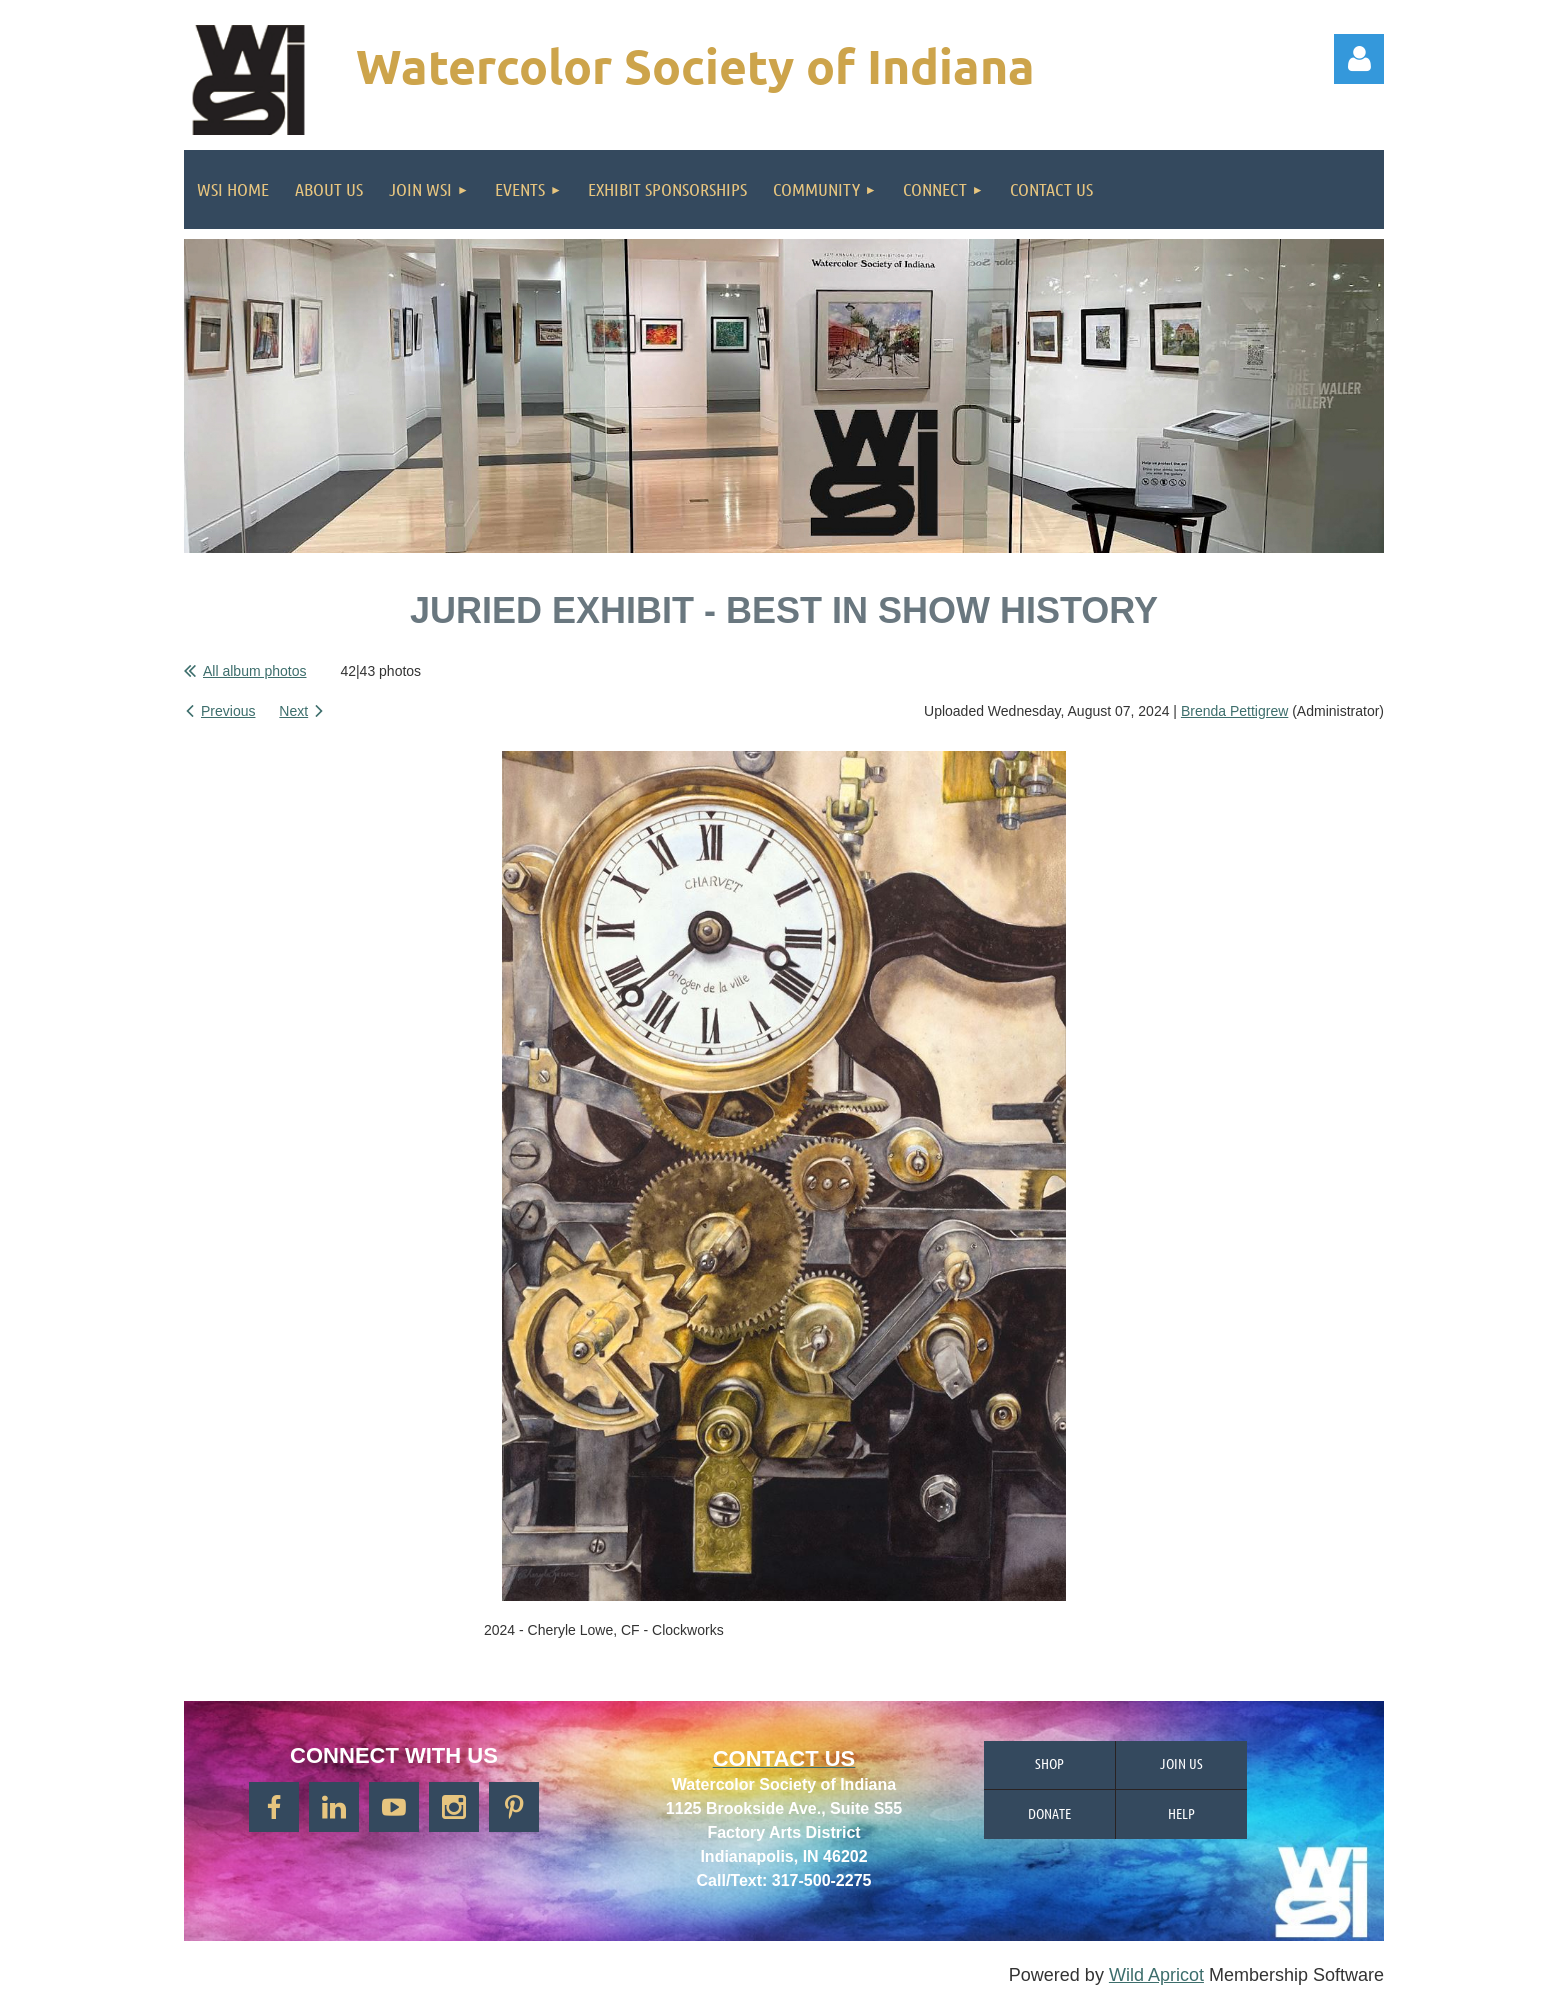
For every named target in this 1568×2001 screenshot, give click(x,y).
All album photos (255, 671)
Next (293, 711)
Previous (228, 711)
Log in (1359, 59)
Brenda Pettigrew (1234, 711)
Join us (1181, 1763)
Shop (1049, 1763)
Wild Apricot (1156, 1975)
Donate (1049, 1813)
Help (1181, 1813)
